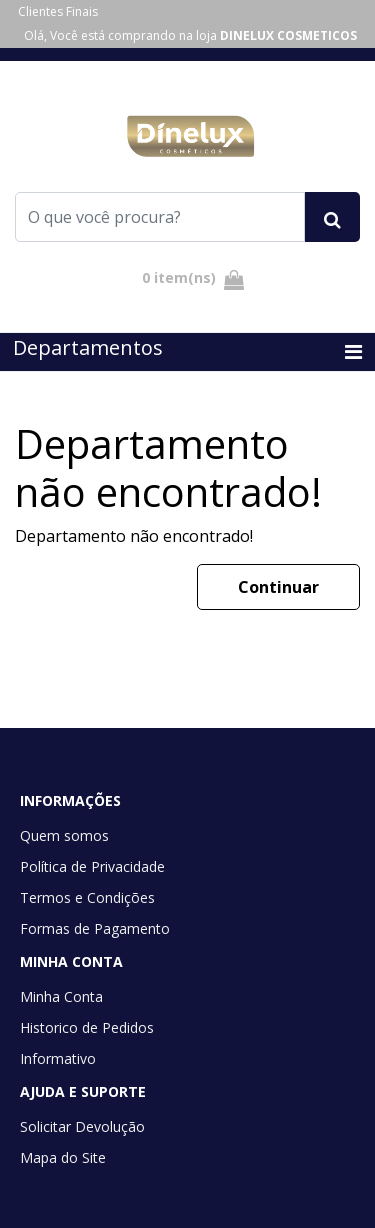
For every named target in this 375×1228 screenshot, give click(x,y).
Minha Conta (61, 996)
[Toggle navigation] (353, 352)
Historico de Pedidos (87, 1027)
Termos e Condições (87, 897)
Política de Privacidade (92, 866)
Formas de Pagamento (95, 928)
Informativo (58, 1058)
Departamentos (88, 347)
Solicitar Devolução (82, 1126)
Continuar (278, 587)
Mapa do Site (63, 1157)
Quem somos (64, 835)
